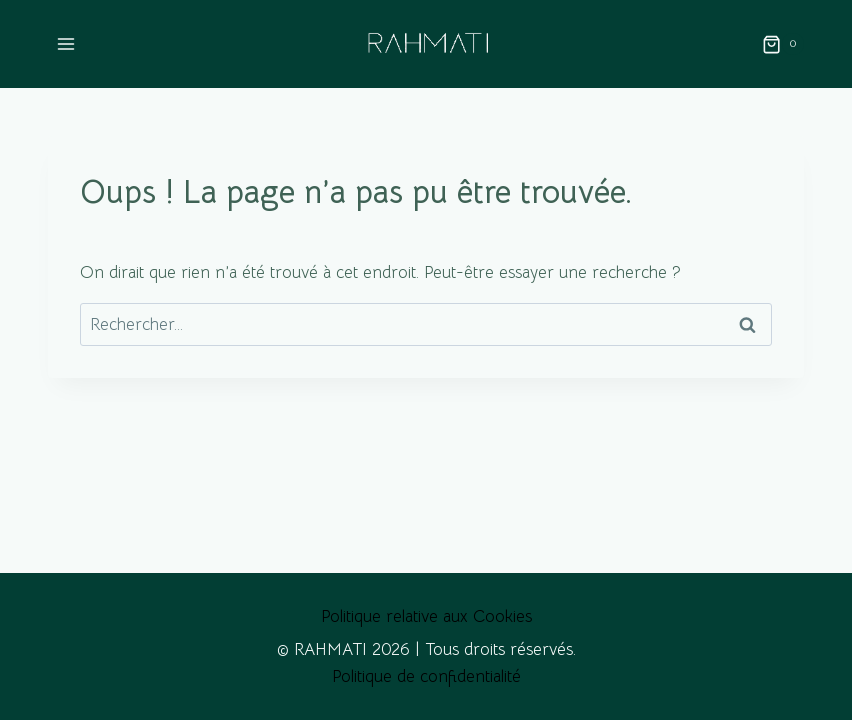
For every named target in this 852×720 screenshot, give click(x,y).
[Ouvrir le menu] (66, 44)
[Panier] (783, 44)
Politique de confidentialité (426, 676)
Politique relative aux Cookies (426, 616)
